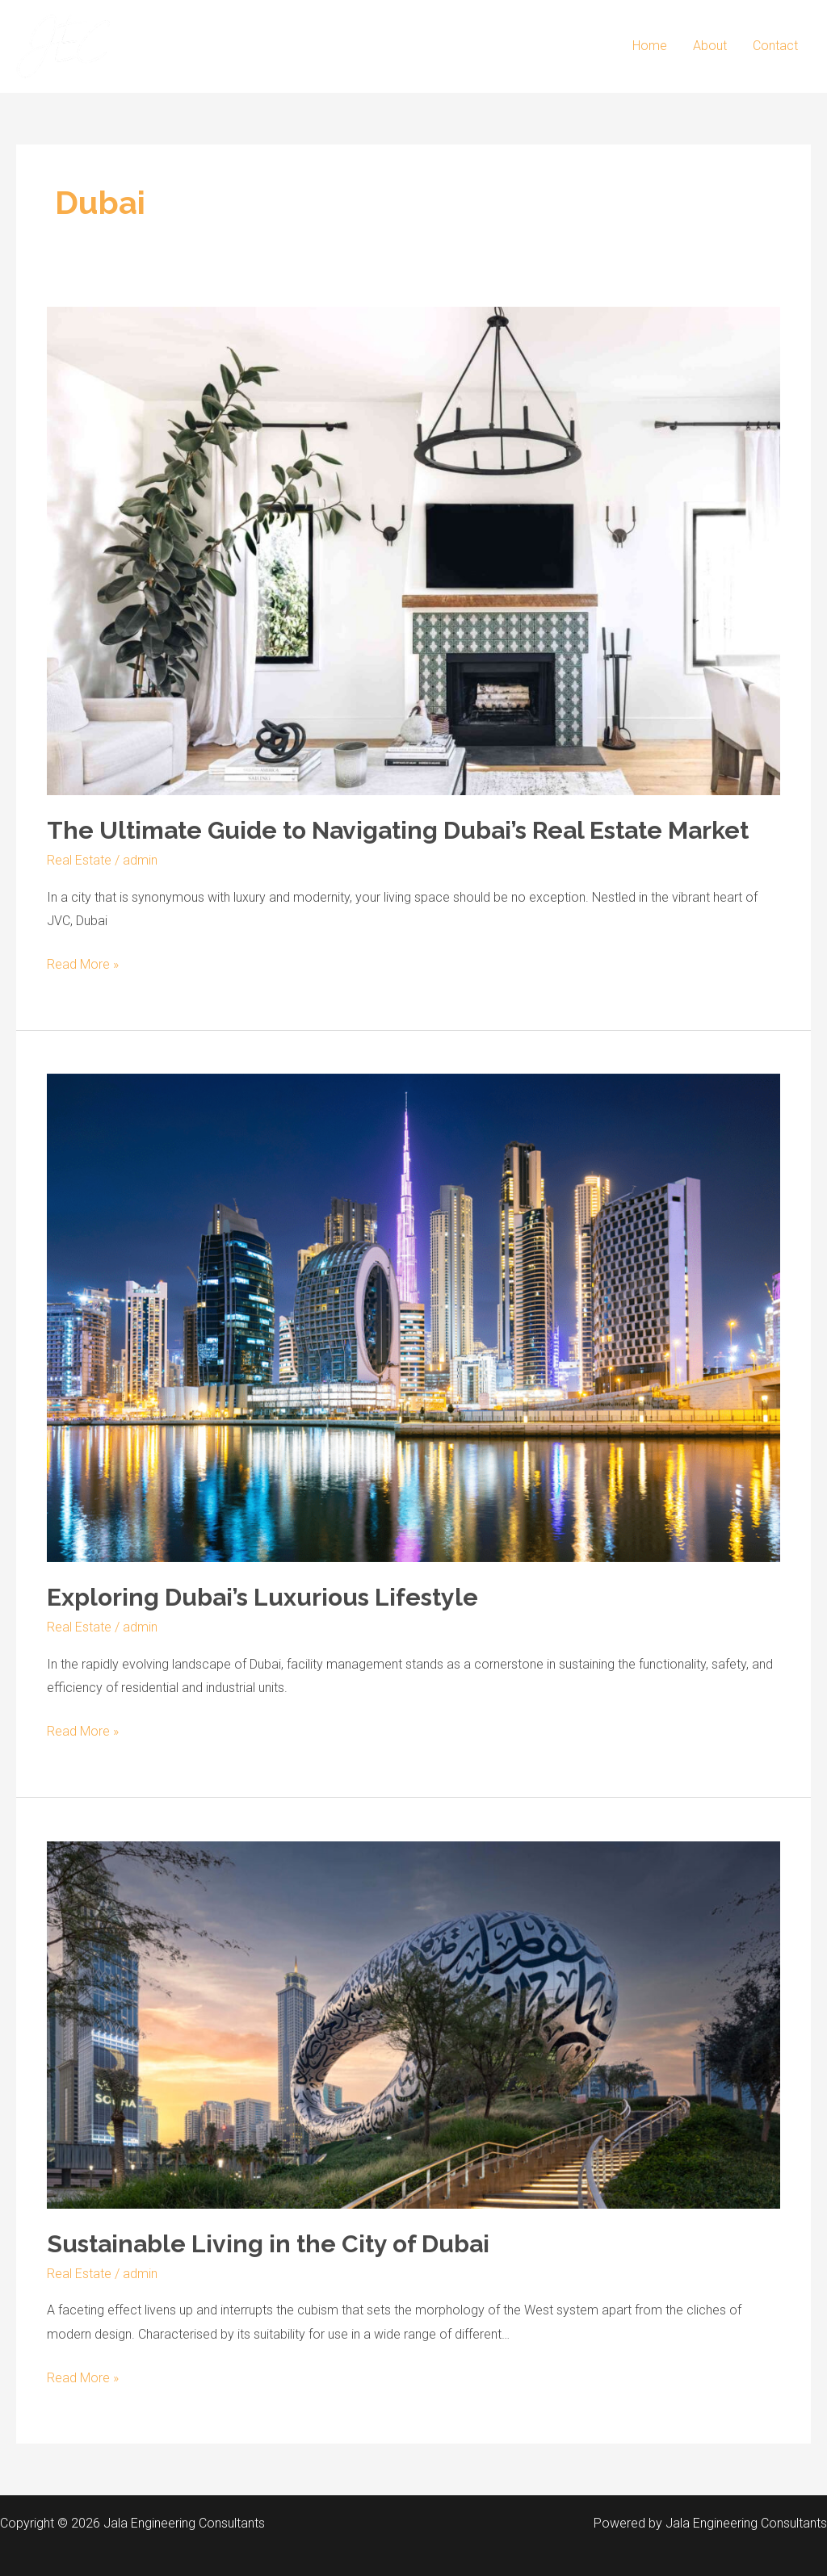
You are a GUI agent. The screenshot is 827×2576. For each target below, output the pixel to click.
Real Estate (79, 860)
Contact (775, 45)
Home (649, 45)
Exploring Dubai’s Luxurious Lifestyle (262, 1597)
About (710, 45)
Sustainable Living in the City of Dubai (268, 2244)
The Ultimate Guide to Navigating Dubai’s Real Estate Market (398, 830)
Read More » (83, 962)
